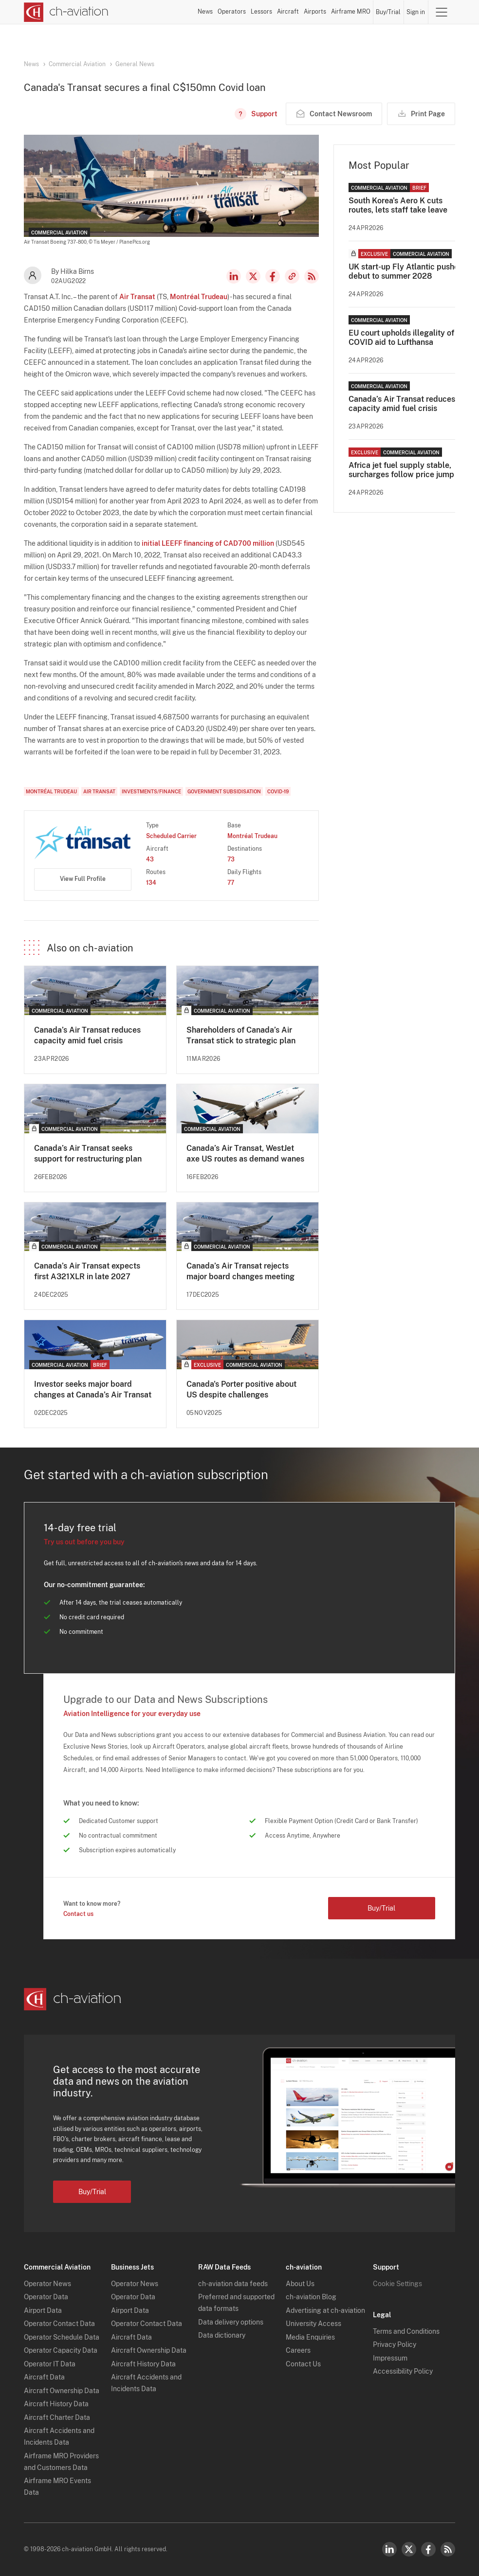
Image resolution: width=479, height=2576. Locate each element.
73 (231, 859)
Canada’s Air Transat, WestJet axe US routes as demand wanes (245, 1153)
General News (134, 64)
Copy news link (292, 276)
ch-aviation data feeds (233, 2284)
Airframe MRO (350, 11)
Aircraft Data (44, 2377)
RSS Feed (311, 276)
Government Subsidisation (224, 791)
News (205, 11)
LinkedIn (233, 276)
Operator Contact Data (59, 2323)
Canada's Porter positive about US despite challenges (241, 1389)
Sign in (415, 12)
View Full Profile (83, 879)
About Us (300, 2284)
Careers (298, 2350)
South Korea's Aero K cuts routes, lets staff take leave (398, 205)
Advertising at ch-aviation (325, 2310)
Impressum (390, 2358)
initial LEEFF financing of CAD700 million (208, 543)
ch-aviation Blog (311, 2297)
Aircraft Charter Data (57, 2417)
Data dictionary (221, 2335)
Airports (315, 11)
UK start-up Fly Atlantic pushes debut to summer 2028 (405, 271)
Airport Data (43, 2310)
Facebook (272, 276)
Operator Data (46, 2297)
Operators (232, 11)
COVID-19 (278, 791)
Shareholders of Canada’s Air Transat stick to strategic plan (240, 1035)
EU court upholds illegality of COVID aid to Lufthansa (401, 337)
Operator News (47, 2284)
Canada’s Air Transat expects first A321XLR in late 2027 (87, 1271)
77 (230, 882)
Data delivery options (230, 2322)
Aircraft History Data (56, 2404)
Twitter (409, 2549)
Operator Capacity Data (60, 2350)
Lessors (261, 11)
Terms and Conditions (406, 2331)
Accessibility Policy (403, 2371)
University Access (313, 2323)
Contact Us (303, 2364)
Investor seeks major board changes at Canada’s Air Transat (92, 1389)
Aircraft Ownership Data (61, 2391)
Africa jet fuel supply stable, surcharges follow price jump (401, 470)
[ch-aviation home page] (66, 12)
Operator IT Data (49, 2364)
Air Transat (137, 297)
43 (150, 859)
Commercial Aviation (77, 64)
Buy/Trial (388, 12)
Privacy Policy (394, 2344)
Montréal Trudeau (198, 297)
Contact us (78, 1914)
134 (151, 882)
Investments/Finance (151, 791)
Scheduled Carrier (171, 836)
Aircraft (288, 11)
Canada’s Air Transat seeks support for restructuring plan (88, 1153)
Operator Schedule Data (61, 2337)
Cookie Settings (397, 2283)
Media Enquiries (310, 2337)
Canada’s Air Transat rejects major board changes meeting (240, 1271)
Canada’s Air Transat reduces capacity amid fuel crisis (87, 1035)
